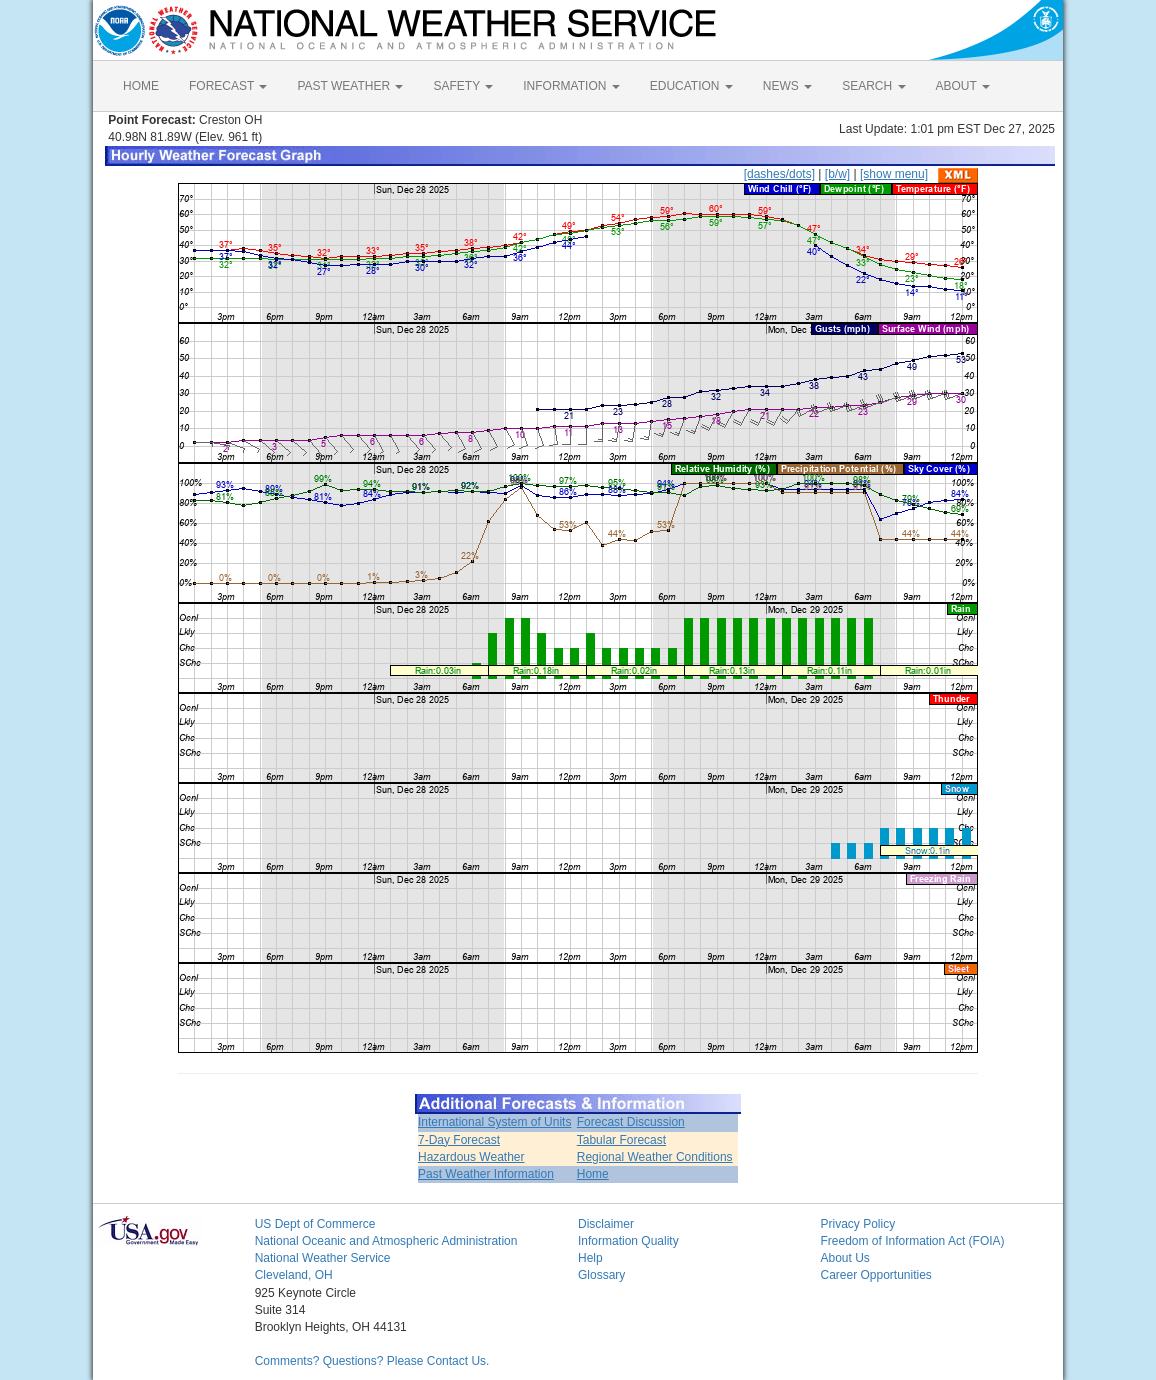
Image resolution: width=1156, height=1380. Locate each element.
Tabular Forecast (621, 1140)
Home (593, 1174)
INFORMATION (571, 86)
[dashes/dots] (779, 174)
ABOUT (963, 86)
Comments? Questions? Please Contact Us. (372, 1361)
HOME (141, 86)
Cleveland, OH (294, 1275)
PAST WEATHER (350, 86)
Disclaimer (606, 1224)
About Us (844, 1258)
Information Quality (628, 1241)
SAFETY (463, 86)
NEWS (787, 86)
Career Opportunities (875, 1275)
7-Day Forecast (459, 1140)
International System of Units (494, 1122)
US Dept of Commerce (315, 1224)
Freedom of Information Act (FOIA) (912, 1241)
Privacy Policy (857, 1224)
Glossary (601, 1275)
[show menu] (894, 174)
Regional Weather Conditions (655, 1157)
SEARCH (873, 86)
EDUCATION (691, 86)
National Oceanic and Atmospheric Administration (386, 1241)
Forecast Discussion (631, 1122)
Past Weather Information (486, 1174)
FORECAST (228, 86)
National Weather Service (323, 1258)
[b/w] (837, 174)
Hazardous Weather (471, 1157)
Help (590, 1258)
